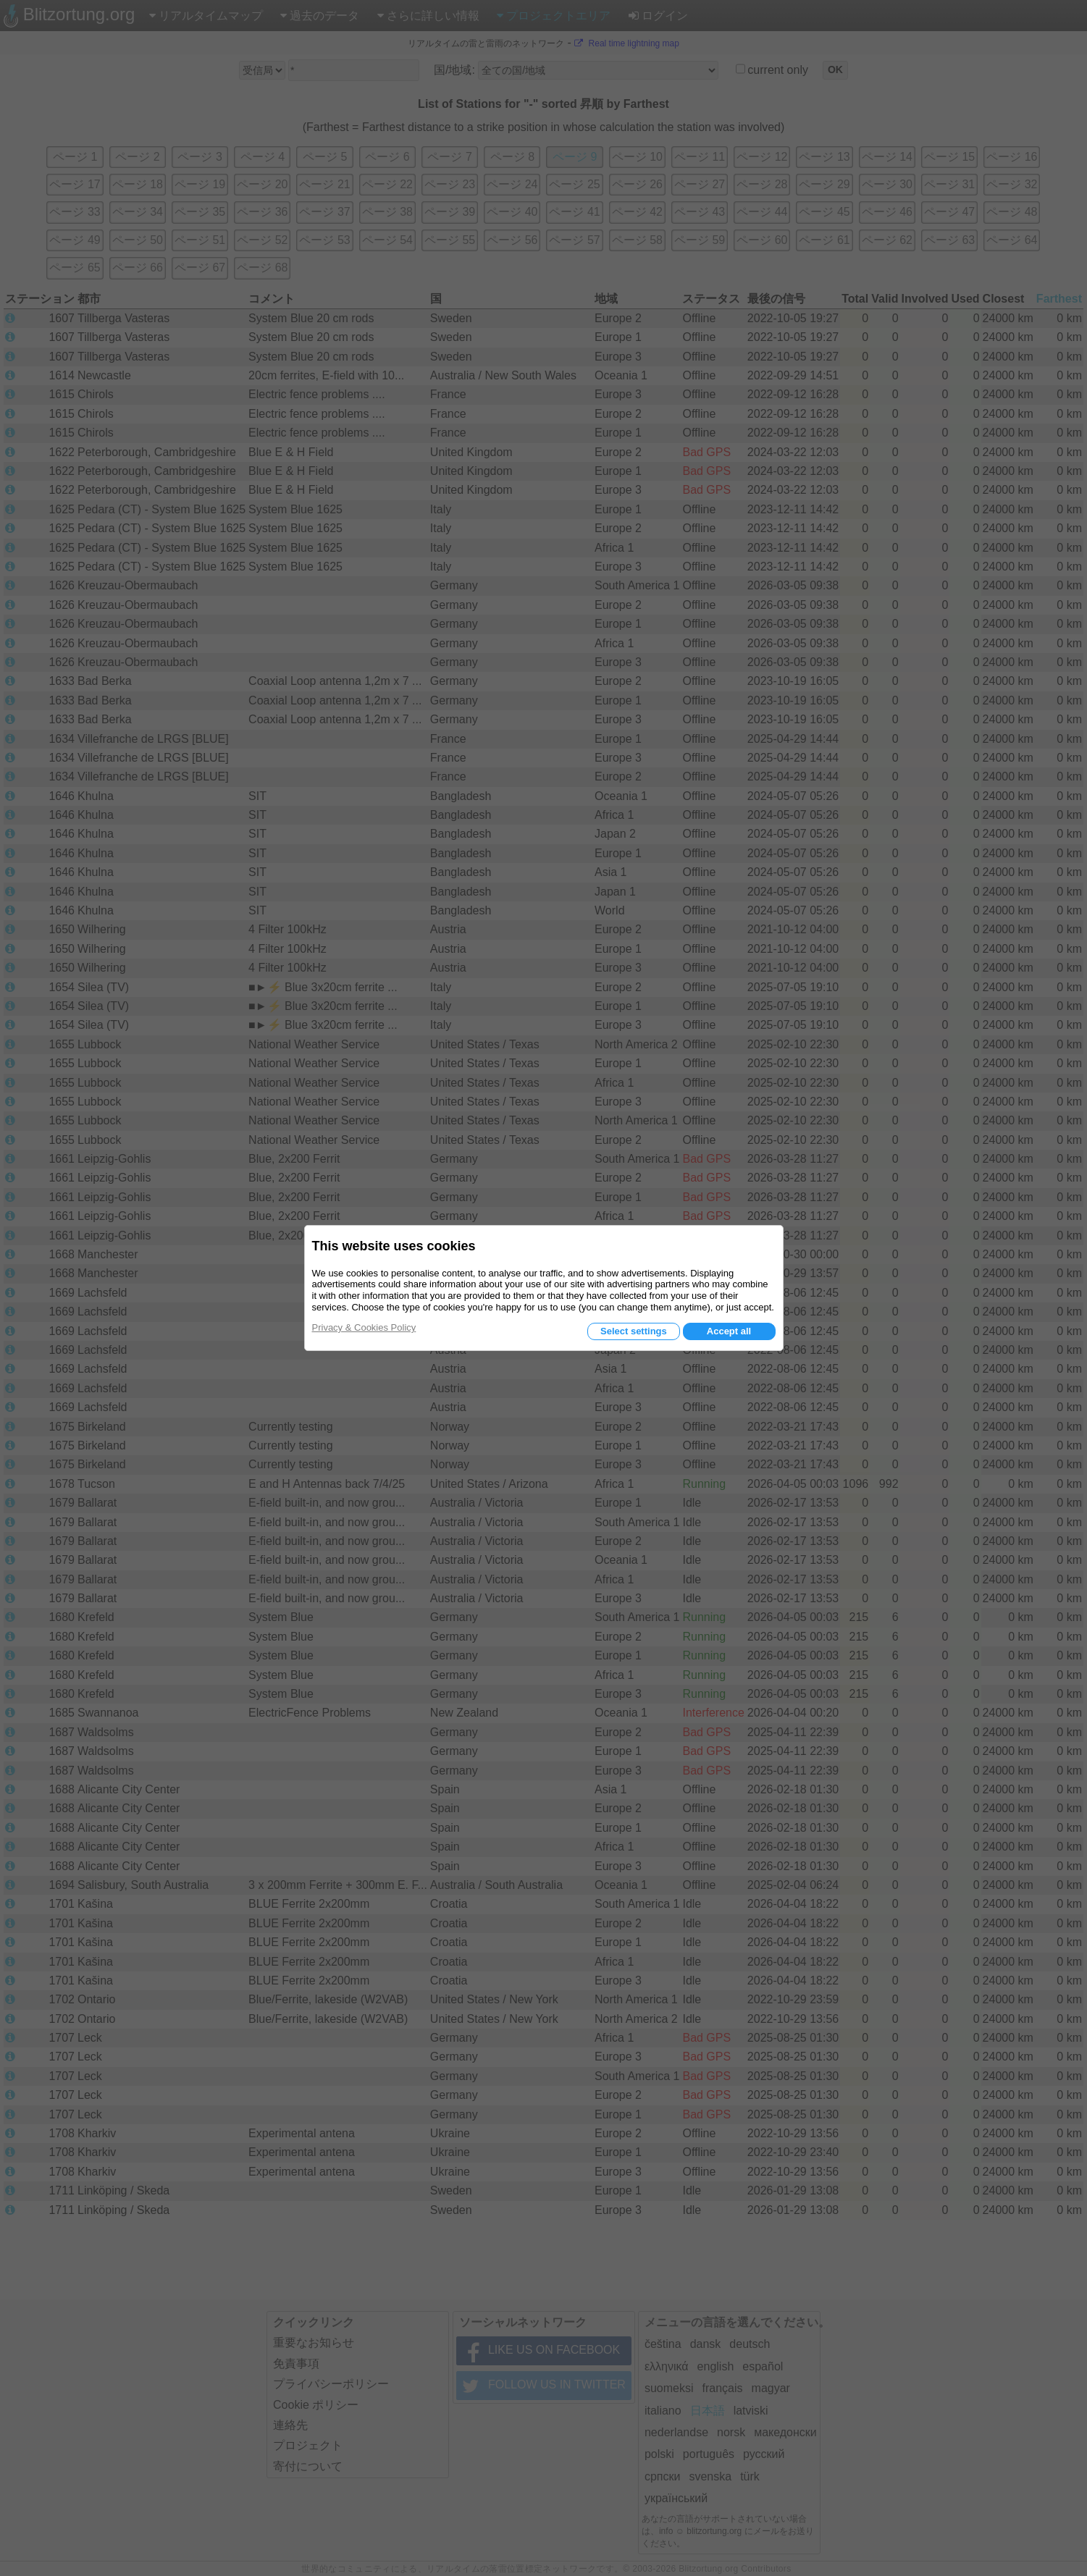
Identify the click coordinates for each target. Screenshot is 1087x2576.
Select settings (633, 1331)
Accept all (729, 1331)
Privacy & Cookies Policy (364, 1327)
